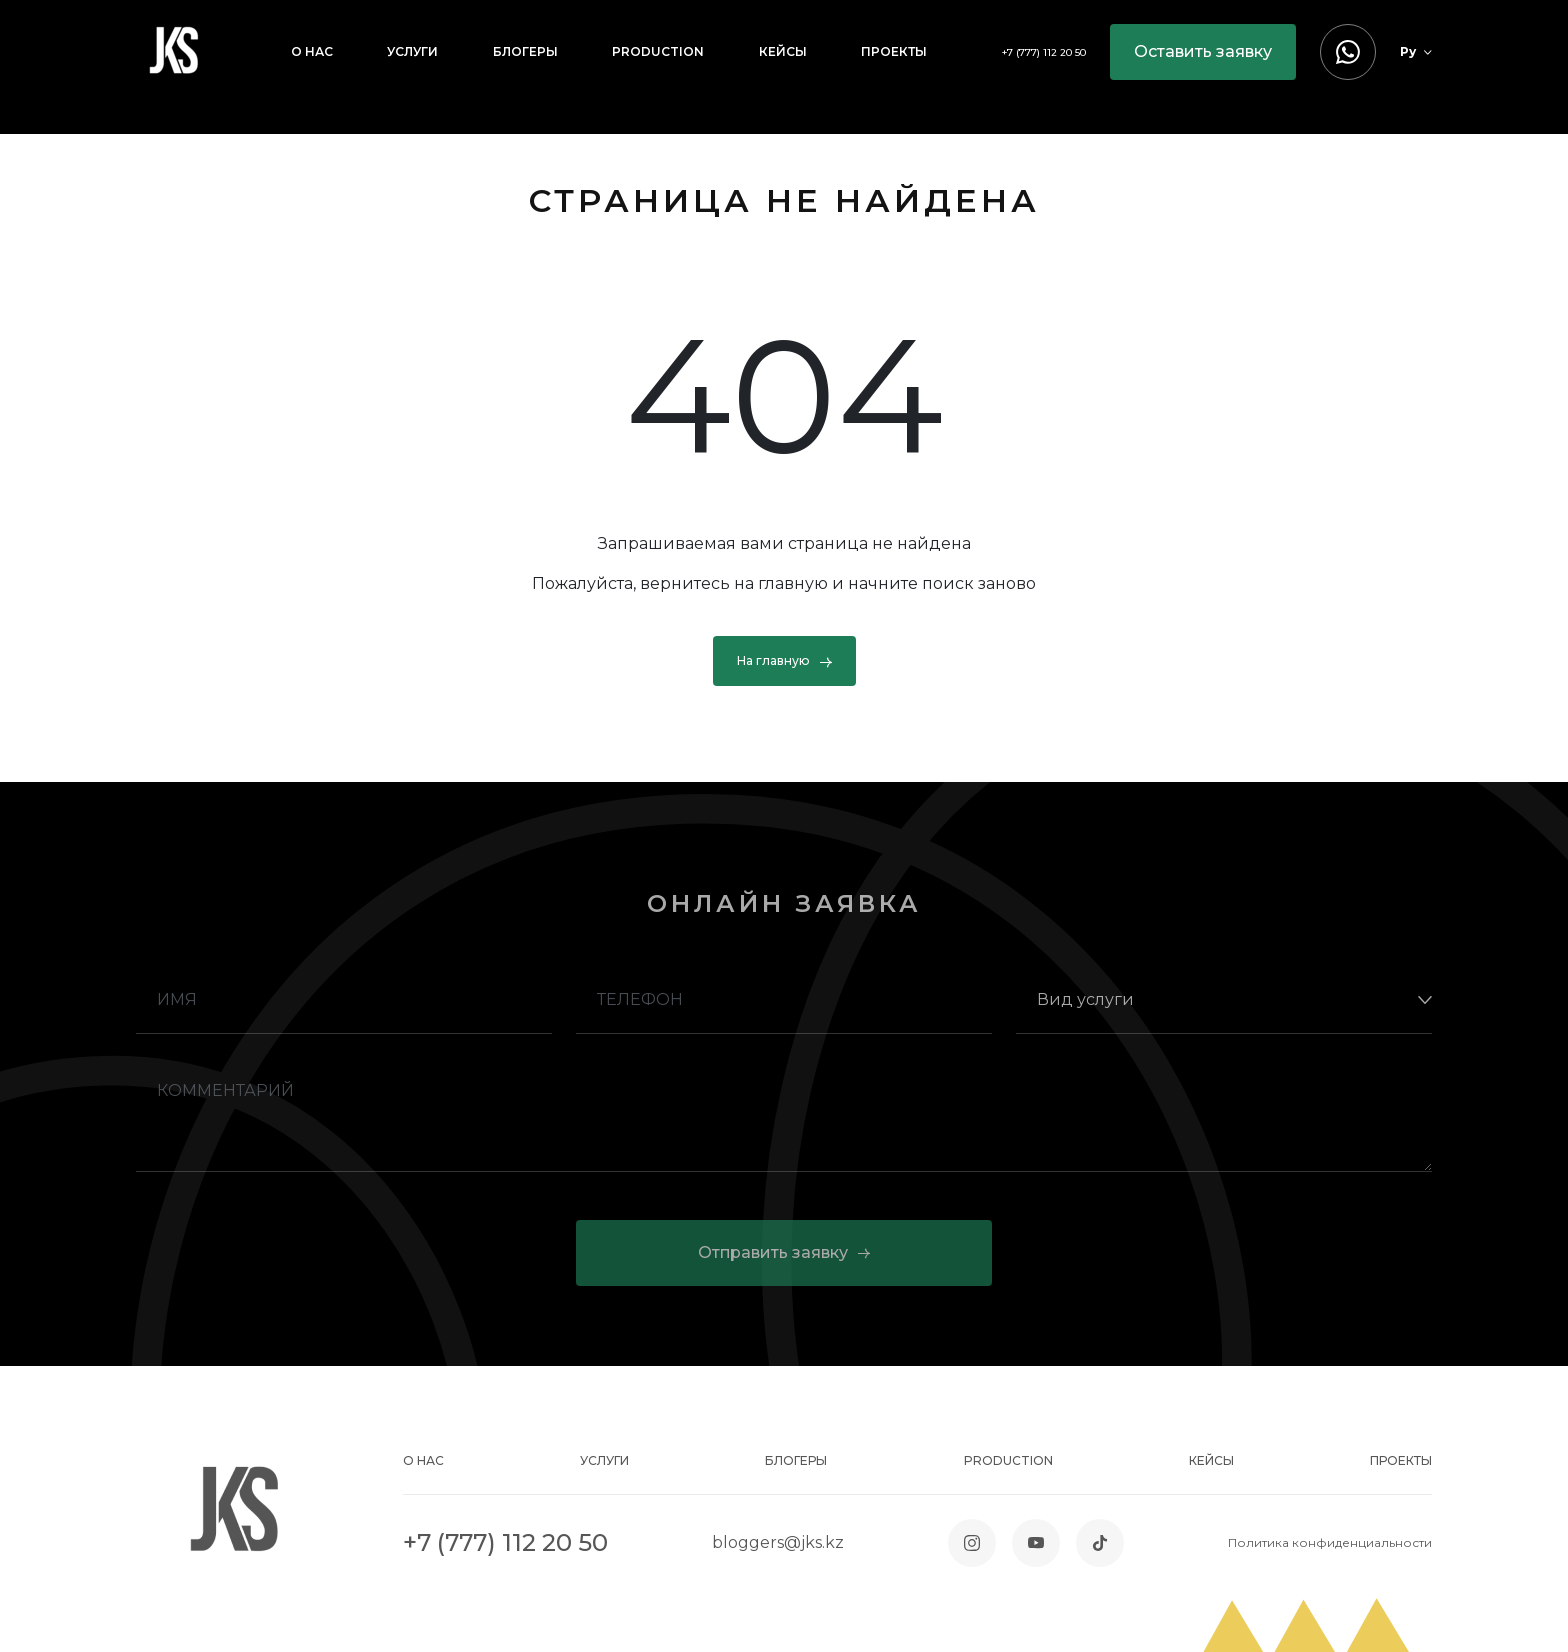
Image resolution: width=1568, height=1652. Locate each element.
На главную (784, 661)
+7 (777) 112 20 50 (1044, 52)
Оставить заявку (1203, 51)
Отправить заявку (784, 1253)
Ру (1416, 52)
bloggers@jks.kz (778, 1542)
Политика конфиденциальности (1330, 1542)
